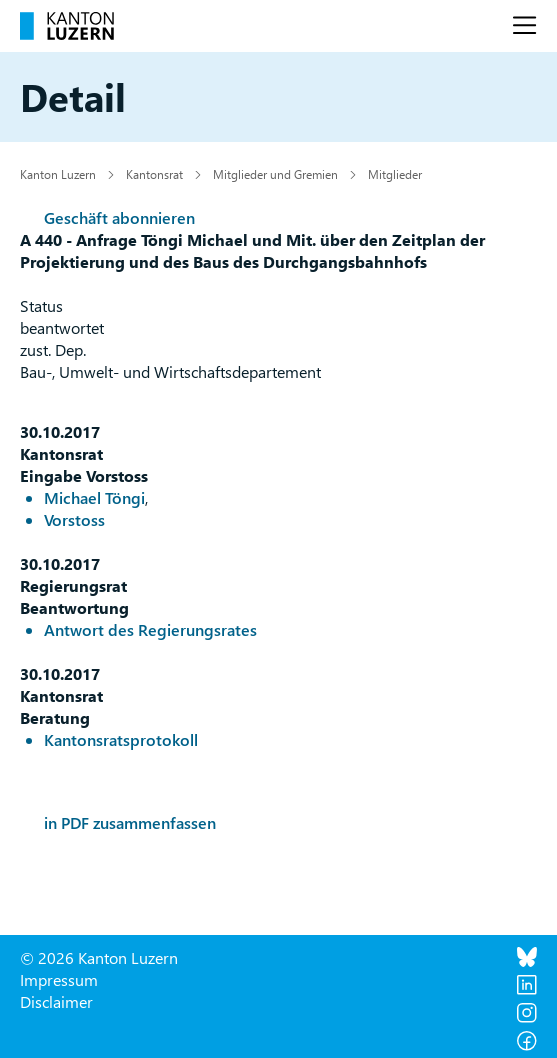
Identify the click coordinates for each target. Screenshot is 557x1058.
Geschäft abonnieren (119, 217)
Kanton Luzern (58, 174)
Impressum (59, 979)
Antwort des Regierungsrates (150, 629)
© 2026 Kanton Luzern (99, 957)
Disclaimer (56, 1001)
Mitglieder (395, 174)
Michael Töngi (94, 497)
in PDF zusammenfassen (130, 822)
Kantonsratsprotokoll (121, 739)
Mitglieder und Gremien (275, 174)
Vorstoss (74, 519)
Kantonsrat (154, 174)
